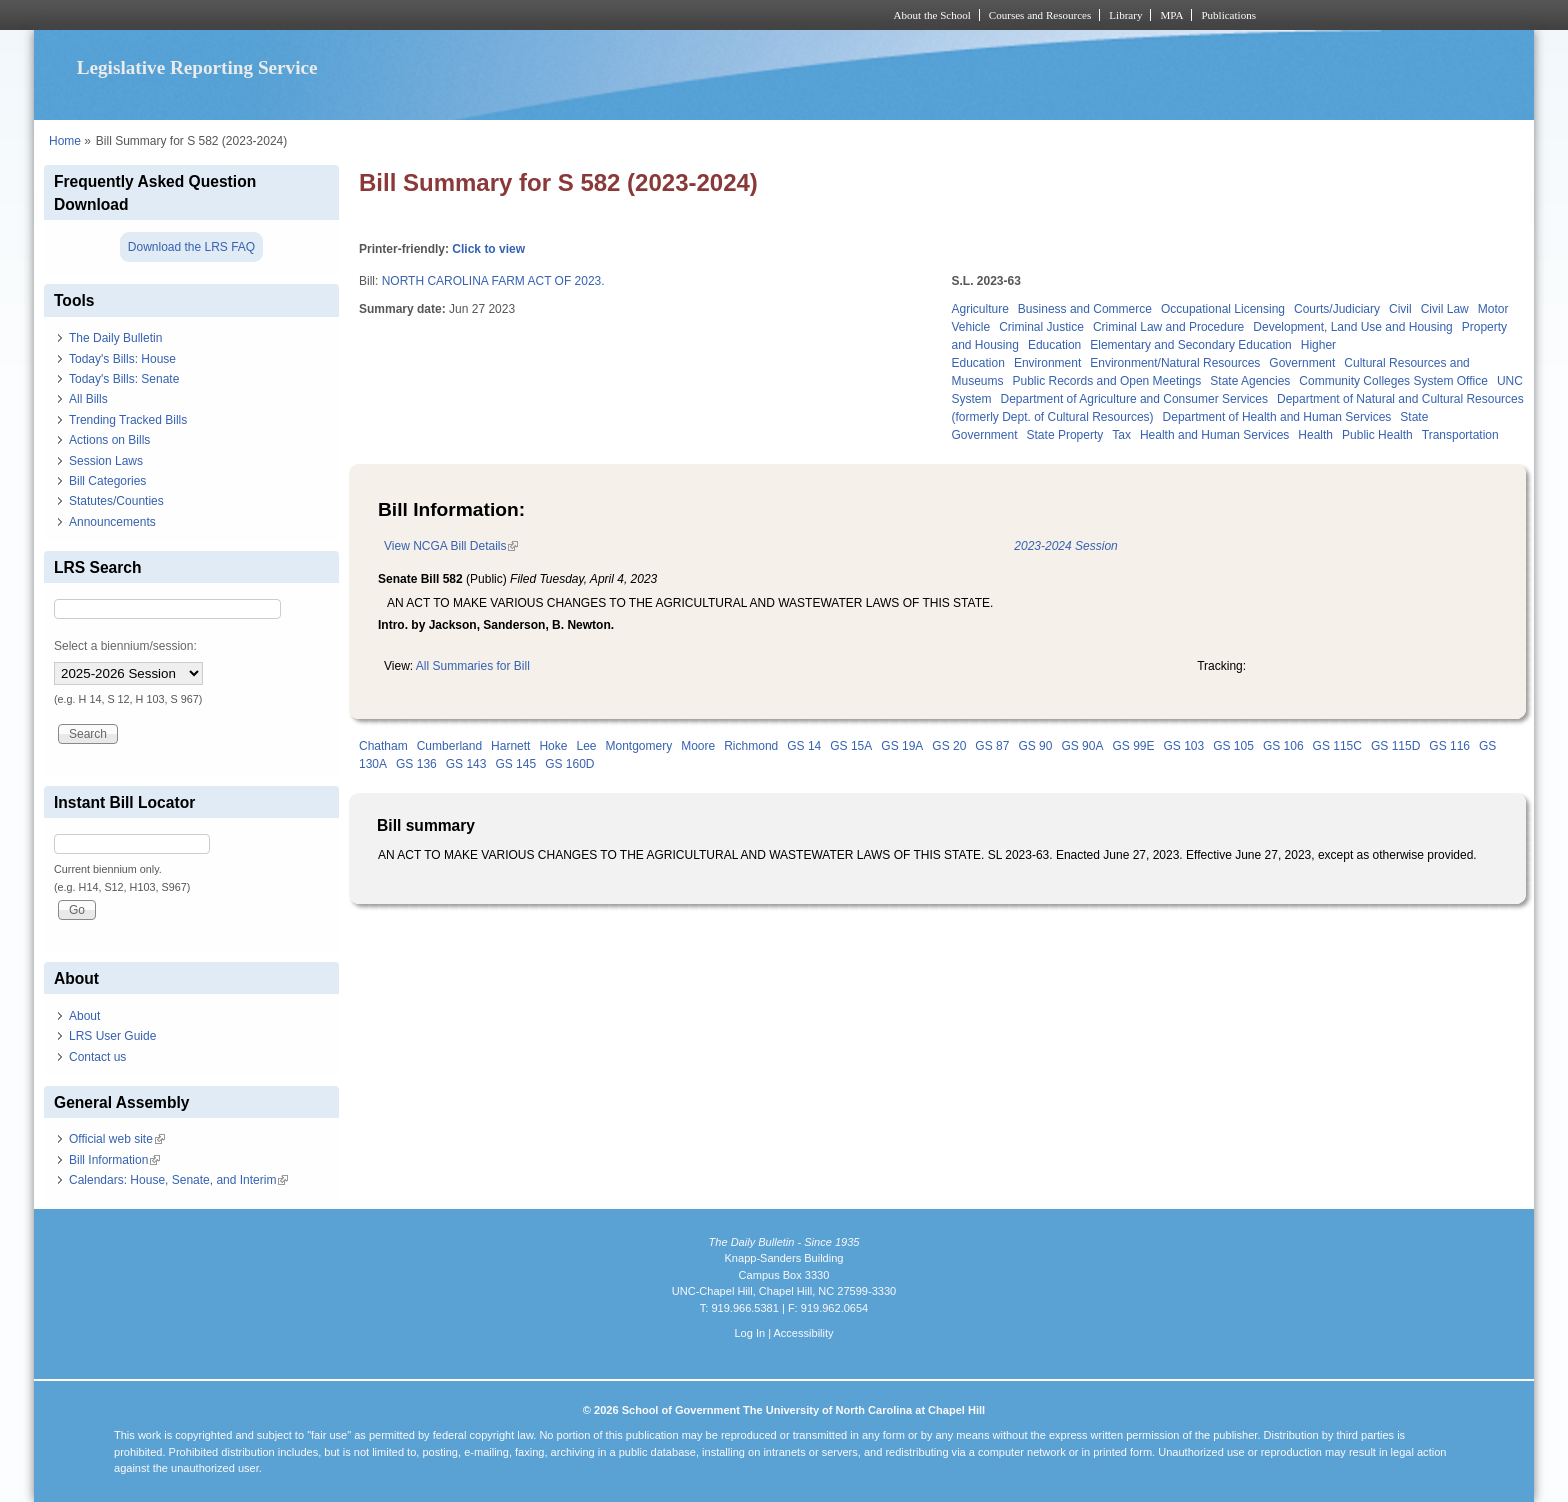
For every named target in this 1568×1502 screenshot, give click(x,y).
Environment (1047, 363)
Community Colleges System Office (1393, 381)
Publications (1228, 15)
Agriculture (980, 309)
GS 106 (1283, 746)
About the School (932, 15)
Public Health (1377, 435)
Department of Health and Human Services (1277, 417)
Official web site (117, 1139)
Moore (698, 746)
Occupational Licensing (1223, 309)
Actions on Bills (109, 440)
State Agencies (1250, 381)
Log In (749, 1333)
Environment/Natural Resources (1175, 363)
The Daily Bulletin (115, 338)
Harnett (510, 746)
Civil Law (1445, 309)
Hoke (553, 746)
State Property (1065, 435)
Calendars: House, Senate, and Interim (178, 1180)
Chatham (383, 746)
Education (1054, 345)
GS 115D (1395, 746)
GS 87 (992, 746)
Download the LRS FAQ (191, 247)
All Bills (88, 399)
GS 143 (466, 764)
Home (65, 141)
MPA (1171, 15)
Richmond (751, 746)
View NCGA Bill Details (451, 546)
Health (1315, 435)
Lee (586, 746)
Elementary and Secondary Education (1190, 345)
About (84, 1016)
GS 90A (1082, 746)
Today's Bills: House (122, 359)
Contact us (97, 1057)
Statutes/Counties (116, 501)
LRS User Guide (112, 1036)
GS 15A (851, 746)
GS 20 (949, 746)
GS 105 (1233, 746)
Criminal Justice (1041, 327)
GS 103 (1183, 746)
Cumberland (449, 746)
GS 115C (1337, 746)
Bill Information (114, 1160)
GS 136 (416, 764)
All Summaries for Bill (473, 666)
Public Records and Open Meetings (1107, 381)
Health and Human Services (1214, 435)
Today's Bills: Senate (124, 379)
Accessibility (803, 1333)
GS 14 (804, 746)
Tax (1121, 435)
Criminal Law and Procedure (1168, 327)
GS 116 (1449, 746)
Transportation (1460, 435)
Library (1125, 15)
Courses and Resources (1040, 15)
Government (1302, 363)
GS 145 (515, 764)
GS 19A (902, 746)
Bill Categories (107, 481)
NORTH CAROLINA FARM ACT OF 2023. (493, 281)
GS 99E (1133, 746)
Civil (1400, 309)
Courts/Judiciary (1337, 309)
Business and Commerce (1085, 309)
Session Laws (106, 461)
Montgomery (638, 746)
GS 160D (569, 764)
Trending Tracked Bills (128, 420)
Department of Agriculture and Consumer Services (1134, 399)
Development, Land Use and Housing (1352, 327)
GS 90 (1035, 746)
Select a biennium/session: (125, 646)
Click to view (488, 249)
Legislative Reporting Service (197, 67)
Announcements (112, 522)
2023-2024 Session (1065, 546)
